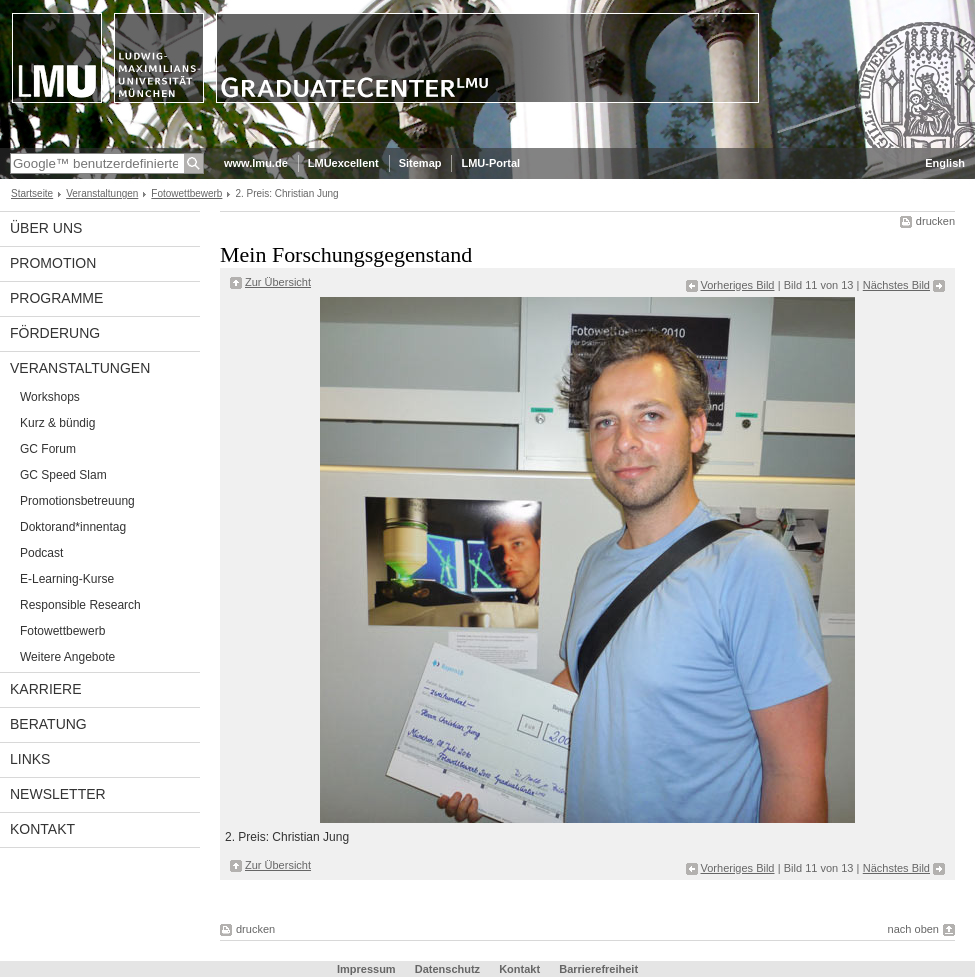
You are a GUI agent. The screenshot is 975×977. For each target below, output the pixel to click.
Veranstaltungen (102, 193)
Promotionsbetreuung (77, 501)
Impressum (366, 969)
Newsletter (58, 794)
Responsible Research (80, 605)
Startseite (32, 193)
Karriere (46, 689)
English (945, 163)
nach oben (913, 929)
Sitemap (420, 163)
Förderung (55, 333)
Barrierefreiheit (598, 969)
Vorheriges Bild (738, 285)
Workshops (50, 397)
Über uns (46, 228)
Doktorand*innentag (73, 527)
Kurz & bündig (57, 423)
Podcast (41, 553)
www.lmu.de (256, 163)
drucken (935, 221)
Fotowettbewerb (186, 193)
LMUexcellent (343, 163)
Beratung (48, 724)
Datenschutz (447, 969)
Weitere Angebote (67, 657)
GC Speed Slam (63, 475)
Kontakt (42, 829)
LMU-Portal (490, 163)
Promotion (53, 263)
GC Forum (48, 449)
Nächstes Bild (896, 285)
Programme (56, 298)
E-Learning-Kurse (67, 579)
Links (30, 759)
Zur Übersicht (278, 282)
